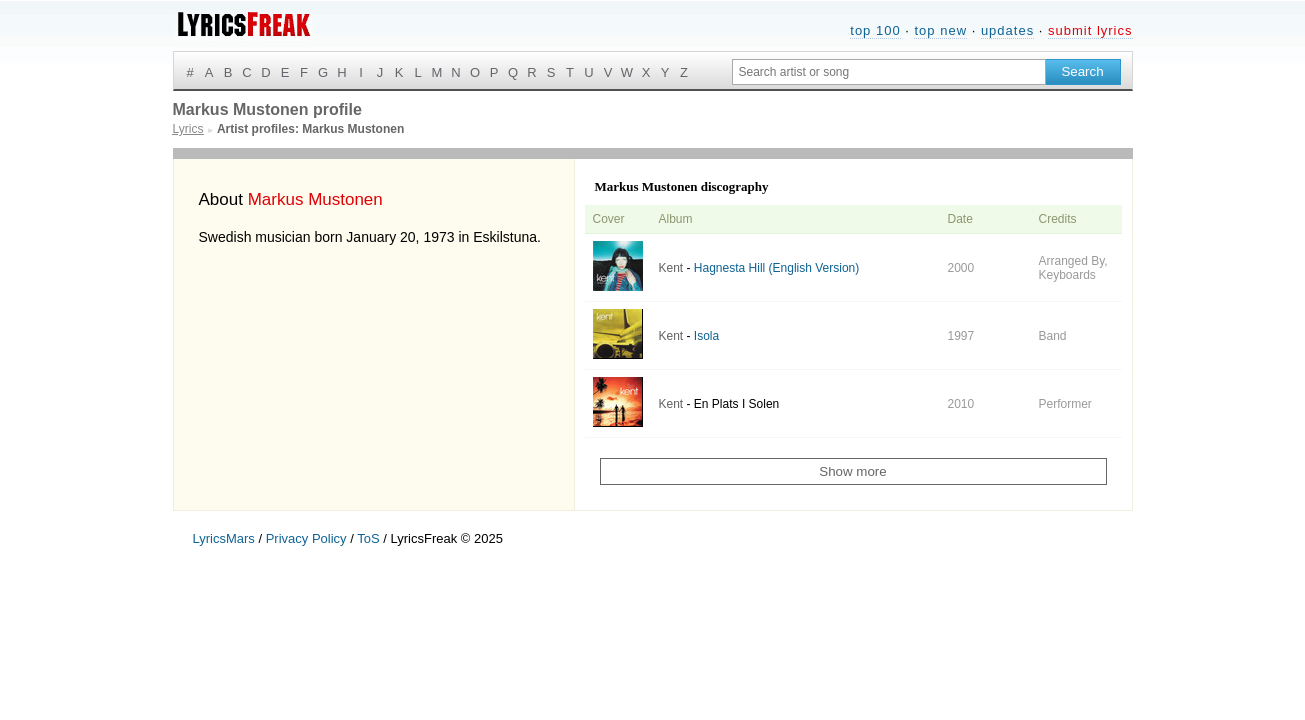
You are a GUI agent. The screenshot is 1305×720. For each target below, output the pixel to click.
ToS (368, 538)
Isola (706, 336)
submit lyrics (1090, 30)
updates (1007, 30)
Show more (852, 471)
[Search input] (889, 72)
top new (940, 30)
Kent (671, 268)
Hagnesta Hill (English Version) (776, 268)
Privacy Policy (306, 538)
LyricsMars (224, 538)
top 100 (875, 30)
